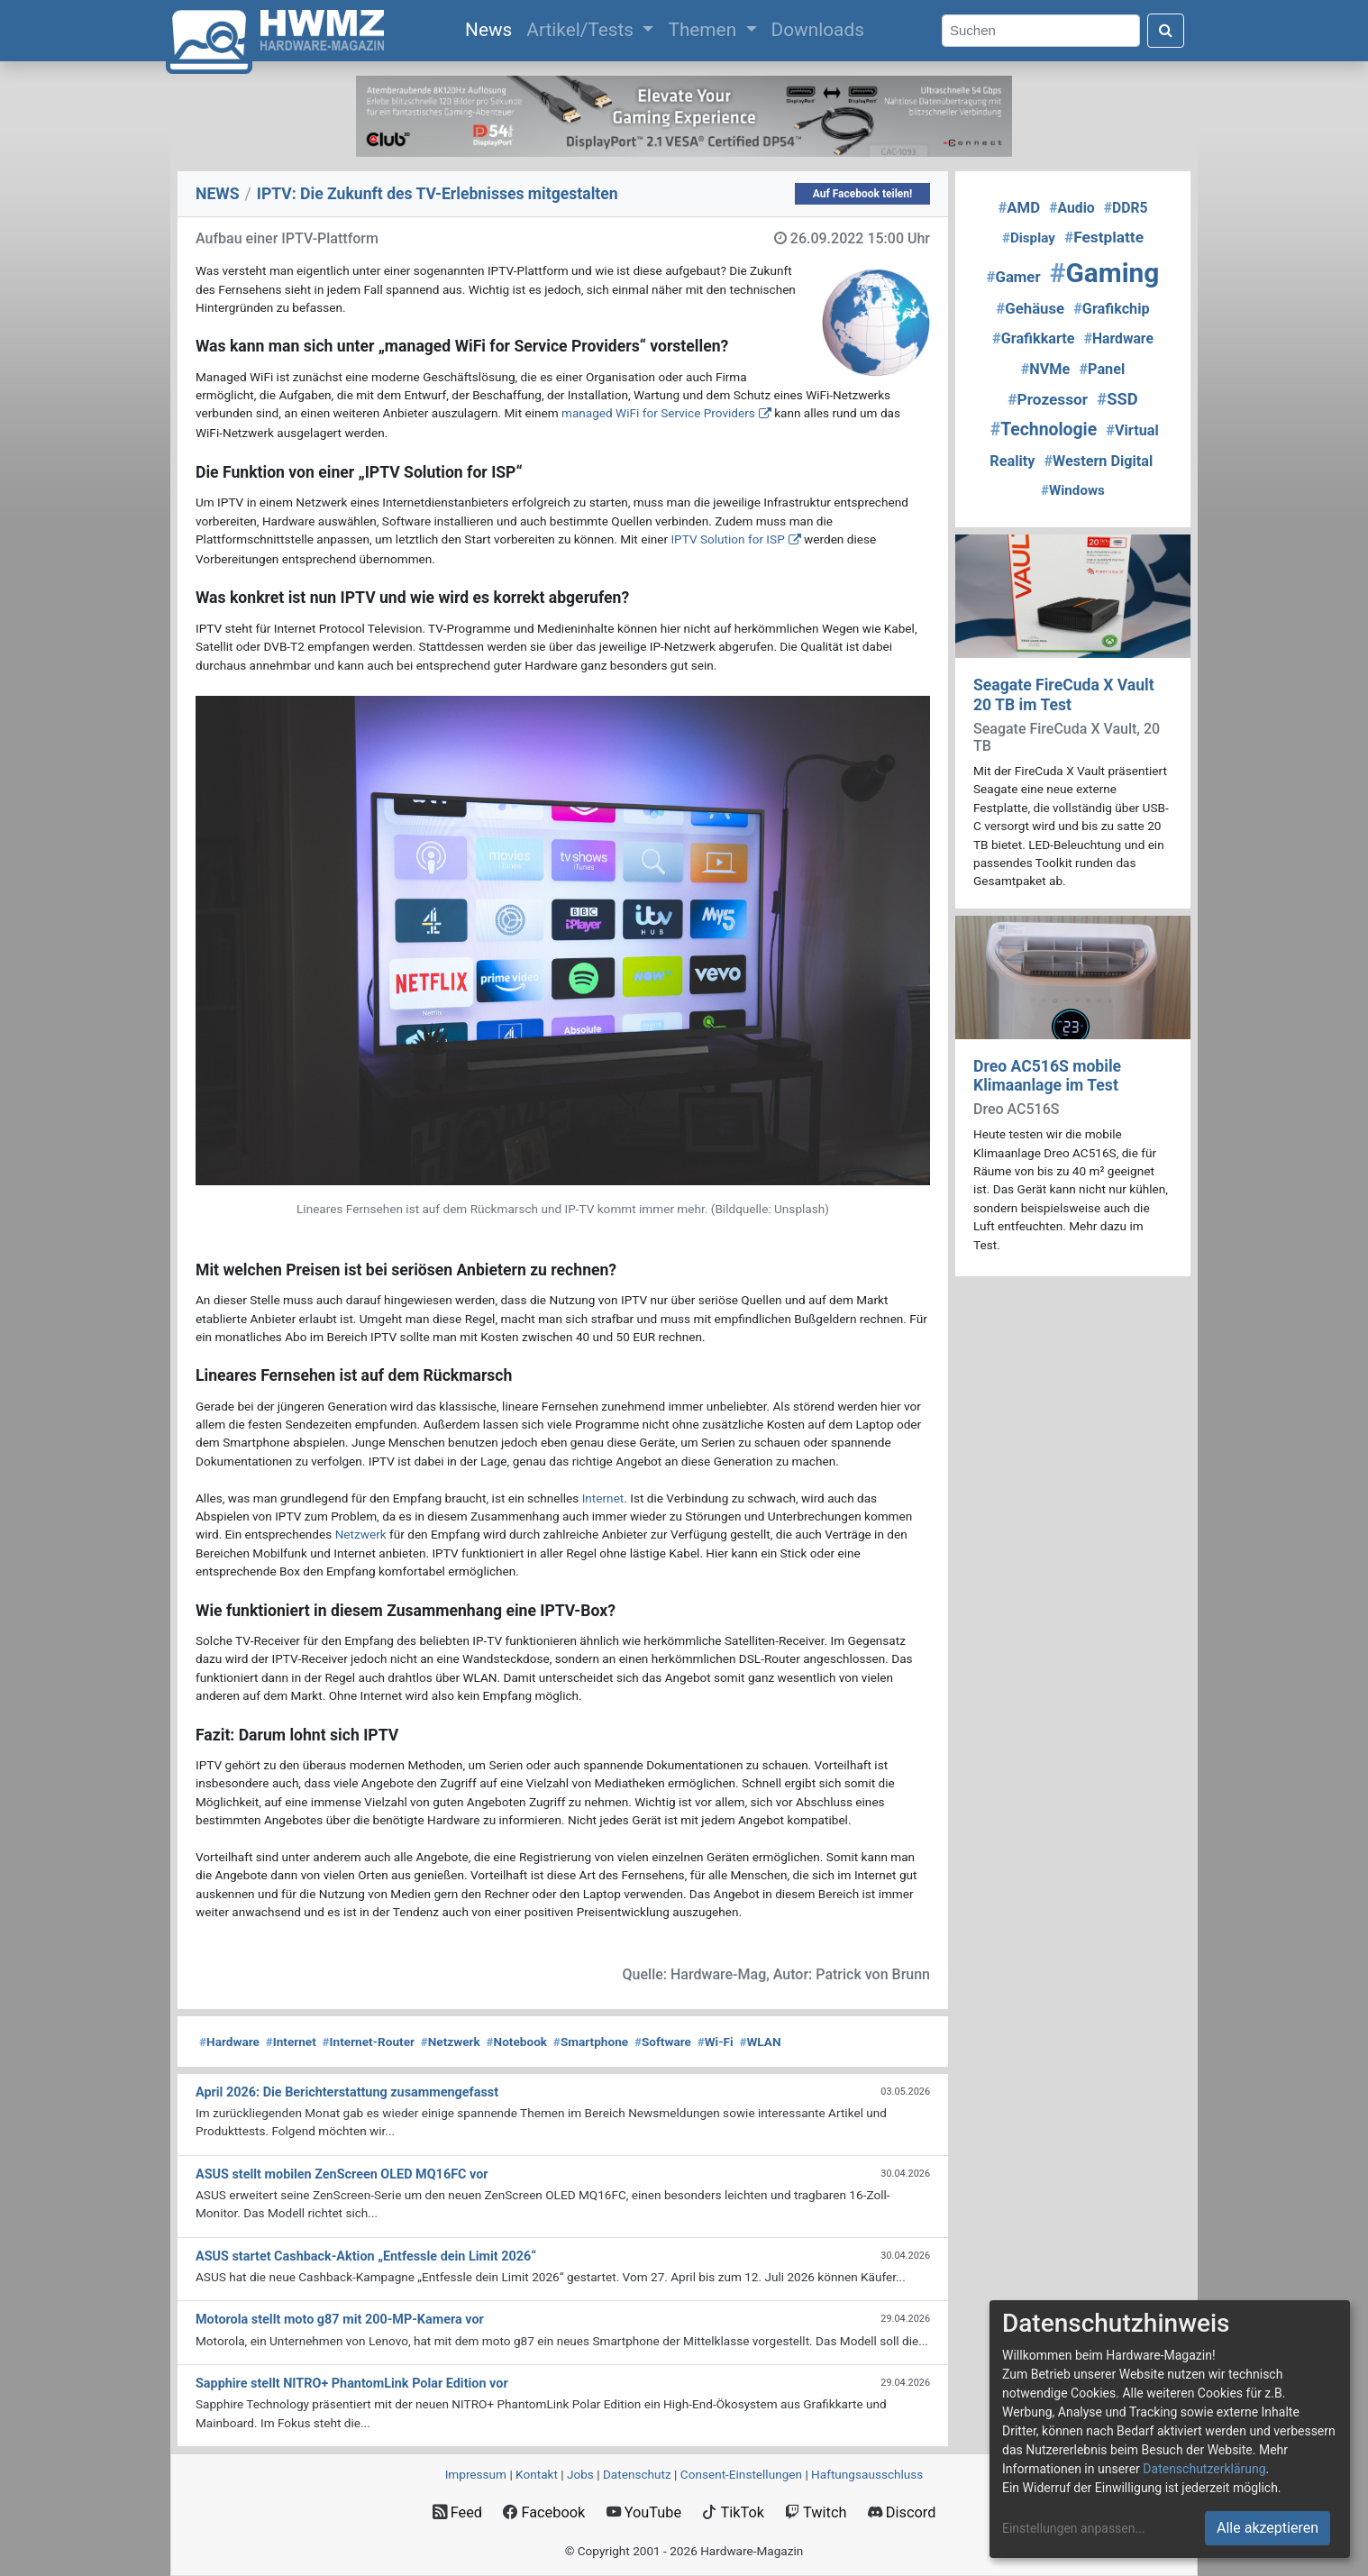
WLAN (759, 2041)
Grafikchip (1111, 308)
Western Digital (1099, 461)
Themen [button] (704, 30)
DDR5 (1126, 207)
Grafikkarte (1033, 338)
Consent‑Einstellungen (741, 2474)
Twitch (815, 2512)
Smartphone (590, 2041)
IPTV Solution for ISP (727, 539)
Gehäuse (1030, 308)
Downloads (817, 30)
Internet (603, 1498)
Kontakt (536, 2474)
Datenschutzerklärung (1204, 2469)
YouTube (643, 2512)
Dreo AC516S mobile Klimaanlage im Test (1047, 1075)
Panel (1102, 369)
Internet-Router (369, 2041)
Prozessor (1048, 399)
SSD (1117, 398)
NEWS (218, 194)
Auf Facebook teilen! (863, 193)
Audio (1071, 207)
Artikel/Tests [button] (582, 30)
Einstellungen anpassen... (1073, 2528)
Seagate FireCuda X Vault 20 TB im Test (1063, 694)
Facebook (544, 2512)
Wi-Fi (716, 2041)
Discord (902, 2512)
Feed (457, 2512)
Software (662, 2041)
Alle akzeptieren (1267, 2527)
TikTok (733, 2512)
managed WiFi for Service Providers (658, 413)
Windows (1073, 490)
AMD (1019, 207)
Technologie (1044, 429)
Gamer (1014, 277)
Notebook (517, 2041)
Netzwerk (361, 1534)
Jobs (580, 2474)
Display (1028, 238)
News (492, 28)
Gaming (1105, 272)
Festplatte (1104, 237)
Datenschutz (637, 2474)
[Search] (1041, 31)
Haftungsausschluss (867, 2474)
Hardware (229, 2041)
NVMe (1046, 369)
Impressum (475, 2474)
